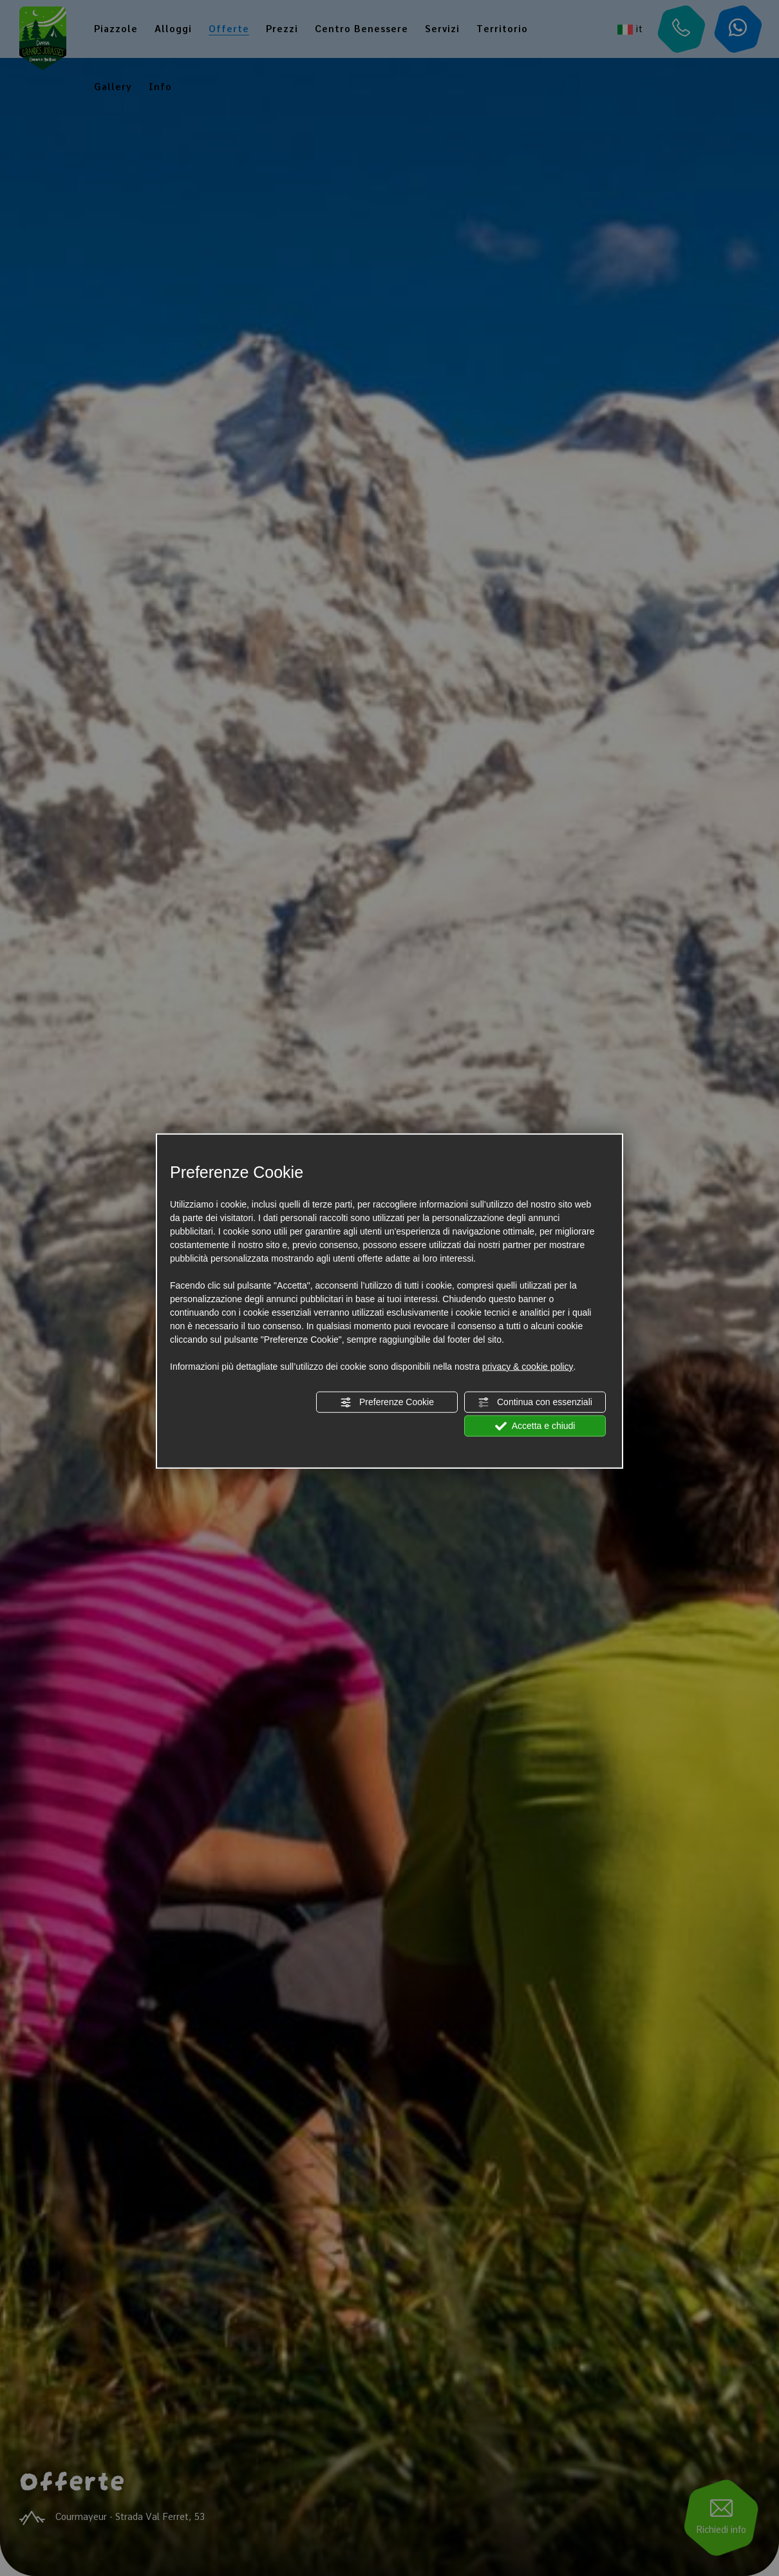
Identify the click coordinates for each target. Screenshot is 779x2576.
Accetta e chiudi (535, 1426)
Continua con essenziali (535, 1402)
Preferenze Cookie (387, 1402)
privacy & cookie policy (528, 1366)
